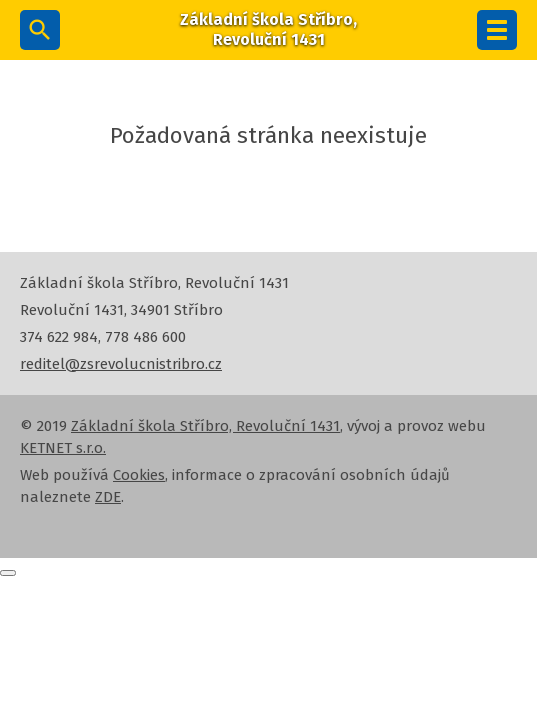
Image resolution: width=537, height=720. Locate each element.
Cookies (139, 475)
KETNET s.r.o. (63, 448)
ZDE (108, 497)
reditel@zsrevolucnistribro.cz (121, 364)
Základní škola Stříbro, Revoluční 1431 (205, 426)
